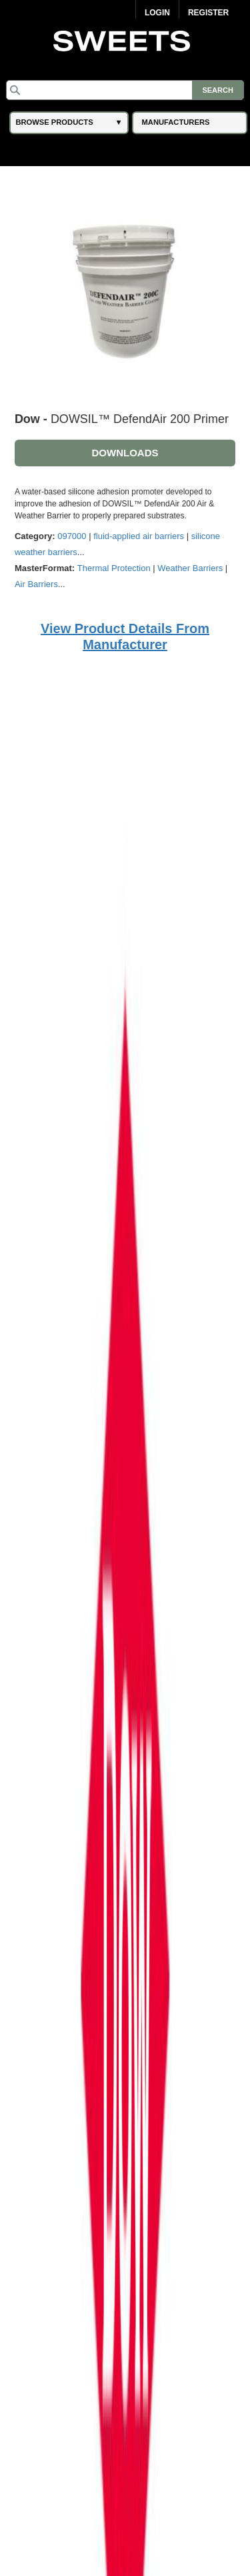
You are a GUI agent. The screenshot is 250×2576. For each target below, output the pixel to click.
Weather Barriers (190, 568)
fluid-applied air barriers (138, 536)
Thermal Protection (114, 568)
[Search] (124, 90)
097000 (71, 536)
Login (157, 12)
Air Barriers (36, 584)
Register (208, 12)
